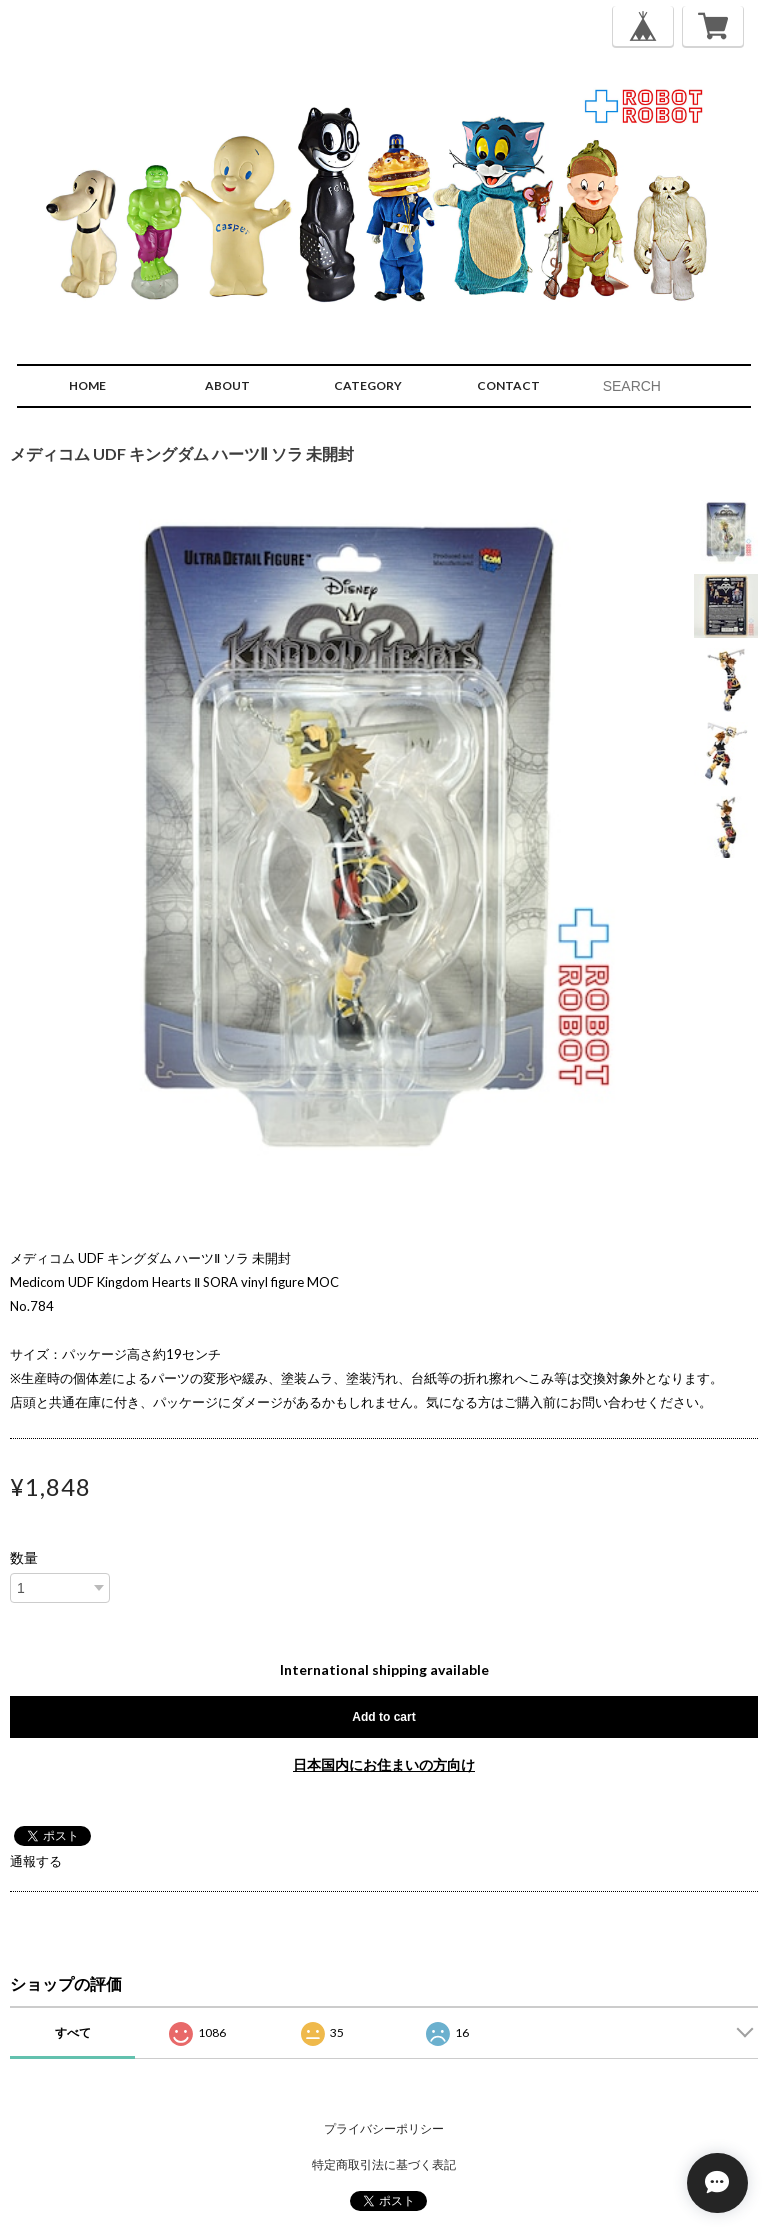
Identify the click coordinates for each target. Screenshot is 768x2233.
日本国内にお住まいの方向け (384, 1764)
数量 (24, 1558)
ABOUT (227, 385)
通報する (36, 1861)
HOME (87, 385)
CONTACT (508, 385)
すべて (73, 2032)
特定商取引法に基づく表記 (384, 2164)
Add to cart (383, 1717)
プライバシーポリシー (384, 2128)
